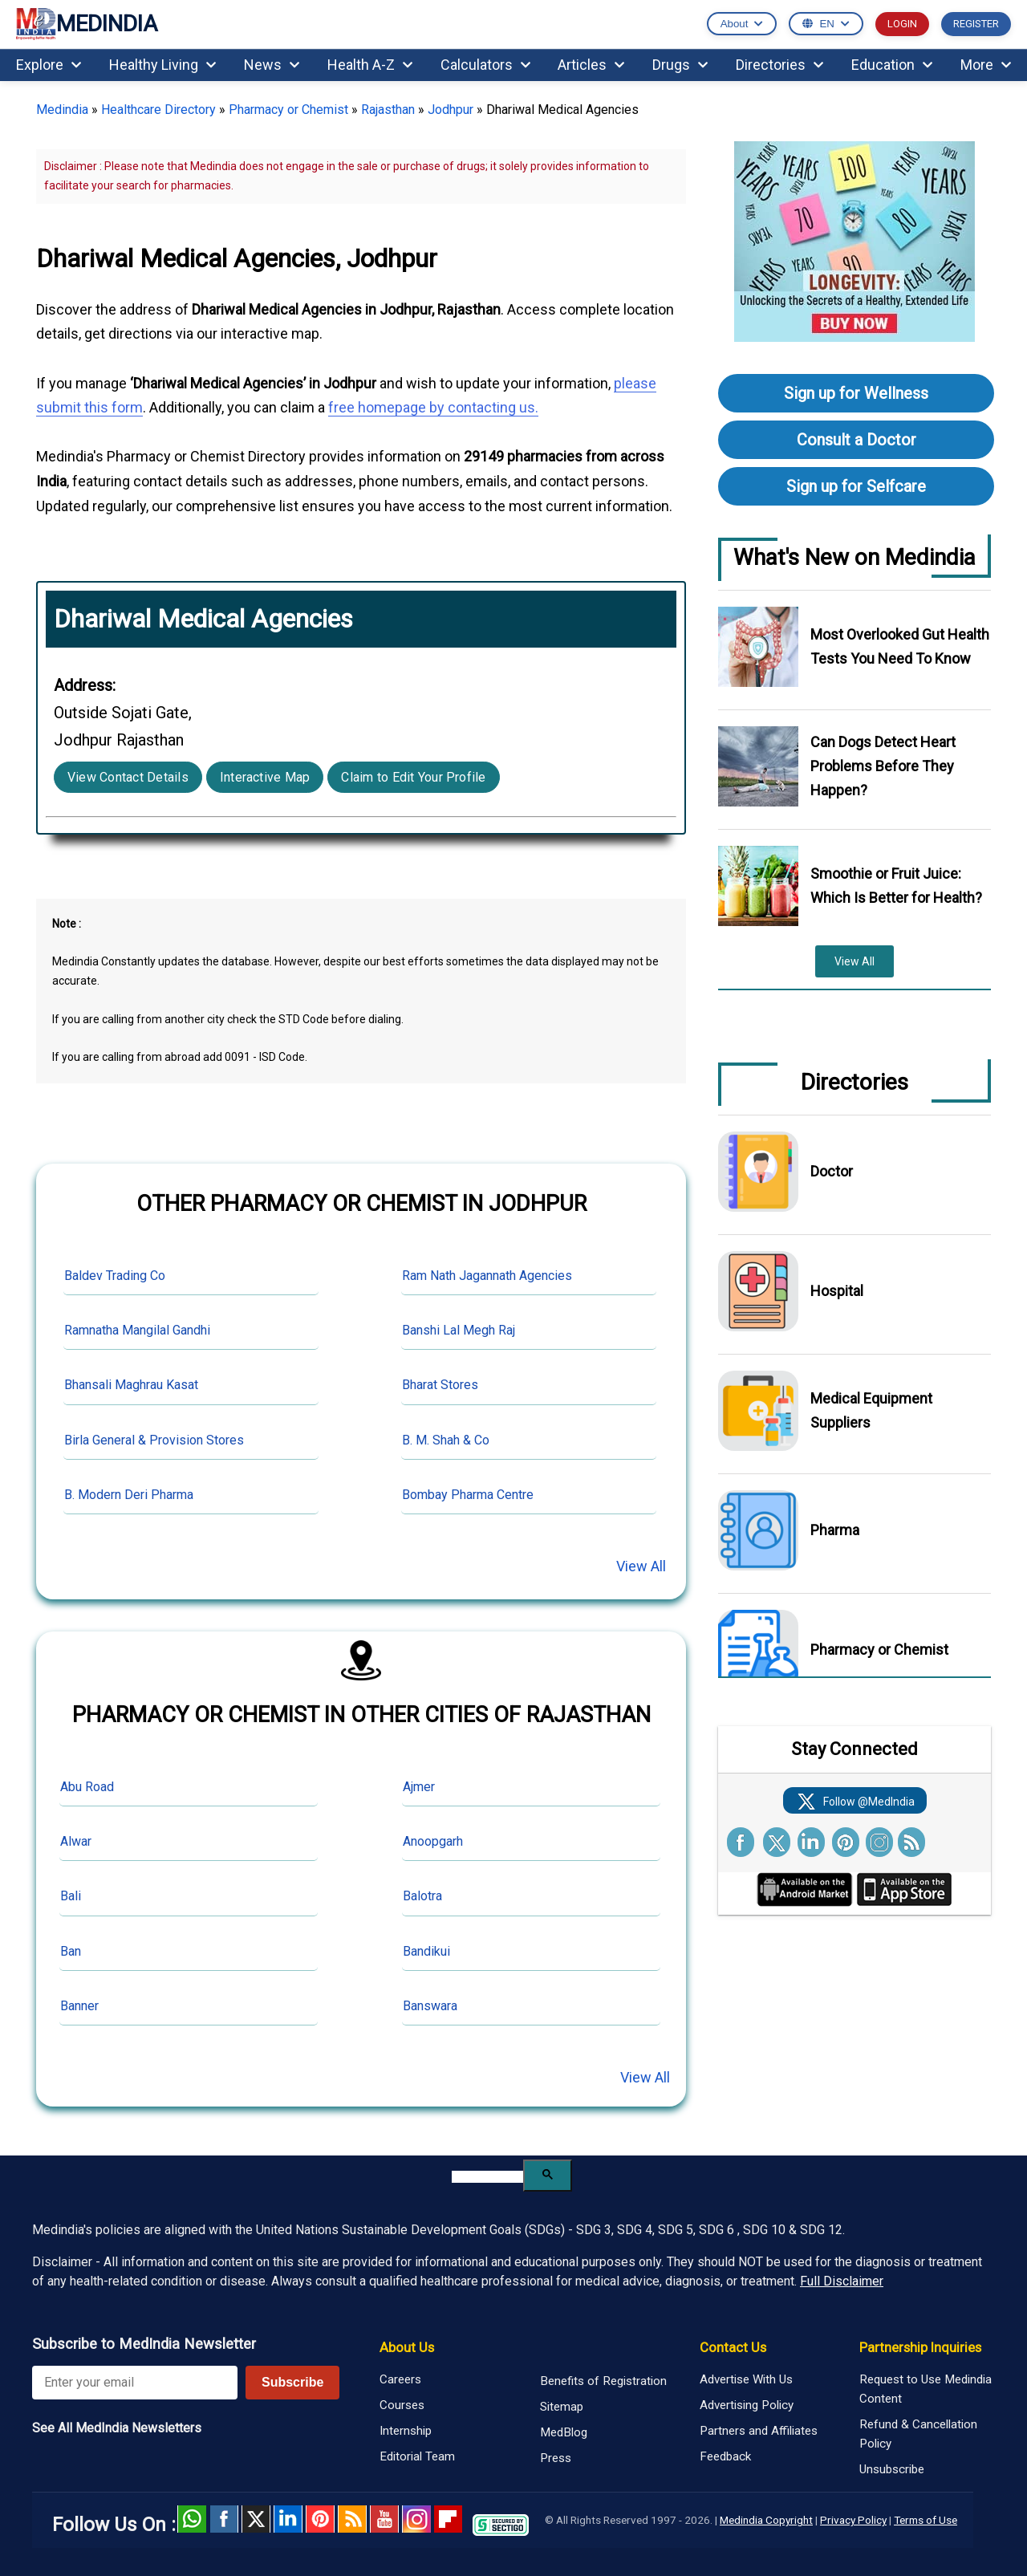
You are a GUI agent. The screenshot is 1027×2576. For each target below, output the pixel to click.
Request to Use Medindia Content (925, 2389)
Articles (591, 64)
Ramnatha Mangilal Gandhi (137, 1330)
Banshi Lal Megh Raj (458, 1330)
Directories (779, 64)
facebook (223, 2519)
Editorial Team (417, 2456)
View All (641, 1566)
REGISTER (976, 24)
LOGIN (902, 24)
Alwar (75, 1841)
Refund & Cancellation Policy (918, 2434)
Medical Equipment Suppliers (871, 1410)
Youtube (384, 2519)
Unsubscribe (891, 2469)
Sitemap (561, 2406)
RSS (352, 2519)
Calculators (485, 64)
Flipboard (448, 2519)
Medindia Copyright (766, 2519)
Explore (48, 64)
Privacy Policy (853, 2519)
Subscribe (292, 2382)
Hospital (836, 1290)
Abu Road (87, 1786)
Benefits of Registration (603, 2381)
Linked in (288, 2519)
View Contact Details (128, 777)
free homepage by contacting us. (433, 407)
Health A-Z (369, 64)
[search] (487, 2177)
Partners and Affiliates (759, 2431)
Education (891, 64)
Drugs (680, 64)
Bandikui (426, 1951)
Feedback (725, 2456)
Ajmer (419, 1786)
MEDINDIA (86, 24)
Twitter (256, 2519)
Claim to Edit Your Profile (413, 777)
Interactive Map (265, 777)
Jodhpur (450, 109)
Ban (70, 1951)
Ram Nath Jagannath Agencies (487, 1275)
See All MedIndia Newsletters (116, 2428)
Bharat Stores (440, 1384)
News (271, 64)
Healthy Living (162, 64)
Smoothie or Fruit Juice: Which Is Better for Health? (896, 885)
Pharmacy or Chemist (288, 109)
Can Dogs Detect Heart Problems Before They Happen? (883, 765)
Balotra (422, 1896)
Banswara (430, 2005)
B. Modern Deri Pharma (128, 1494)
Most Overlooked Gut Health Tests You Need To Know (899, 646)
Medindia (62, 109)
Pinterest (320, 2519)
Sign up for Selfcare (856, 486)
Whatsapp (191, 2519)
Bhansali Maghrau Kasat (131, 1384)
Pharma (834, 1530)
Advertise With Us (746, 2379)
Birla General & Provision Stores (154, 1440)
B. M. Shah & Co (445, 1440)
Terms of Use (925, 2519)
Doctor (831, 1171)
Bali (70, 1896)
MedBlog (563, 2432)
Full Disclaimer (841, 2281)
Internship (406, 2431)
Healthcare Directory (158, 109)
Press (555, 2458)
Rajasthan (388, 109)
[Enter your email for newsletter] (134, 2382)
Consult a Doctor (856, 439)
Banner (79, 2005)
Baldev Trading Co (114, 1275)
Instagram (416, 2519)
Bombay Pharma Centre (468, 1494)
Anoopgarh (433, 1841)
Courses (402, 2405)
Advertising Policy (747, 2405)
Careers (400, 2379)
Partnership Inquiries (920, 2347)
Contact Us (733, 2347)
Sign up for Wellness (856, 393)
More (985, 64)
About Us (407, 2347)
